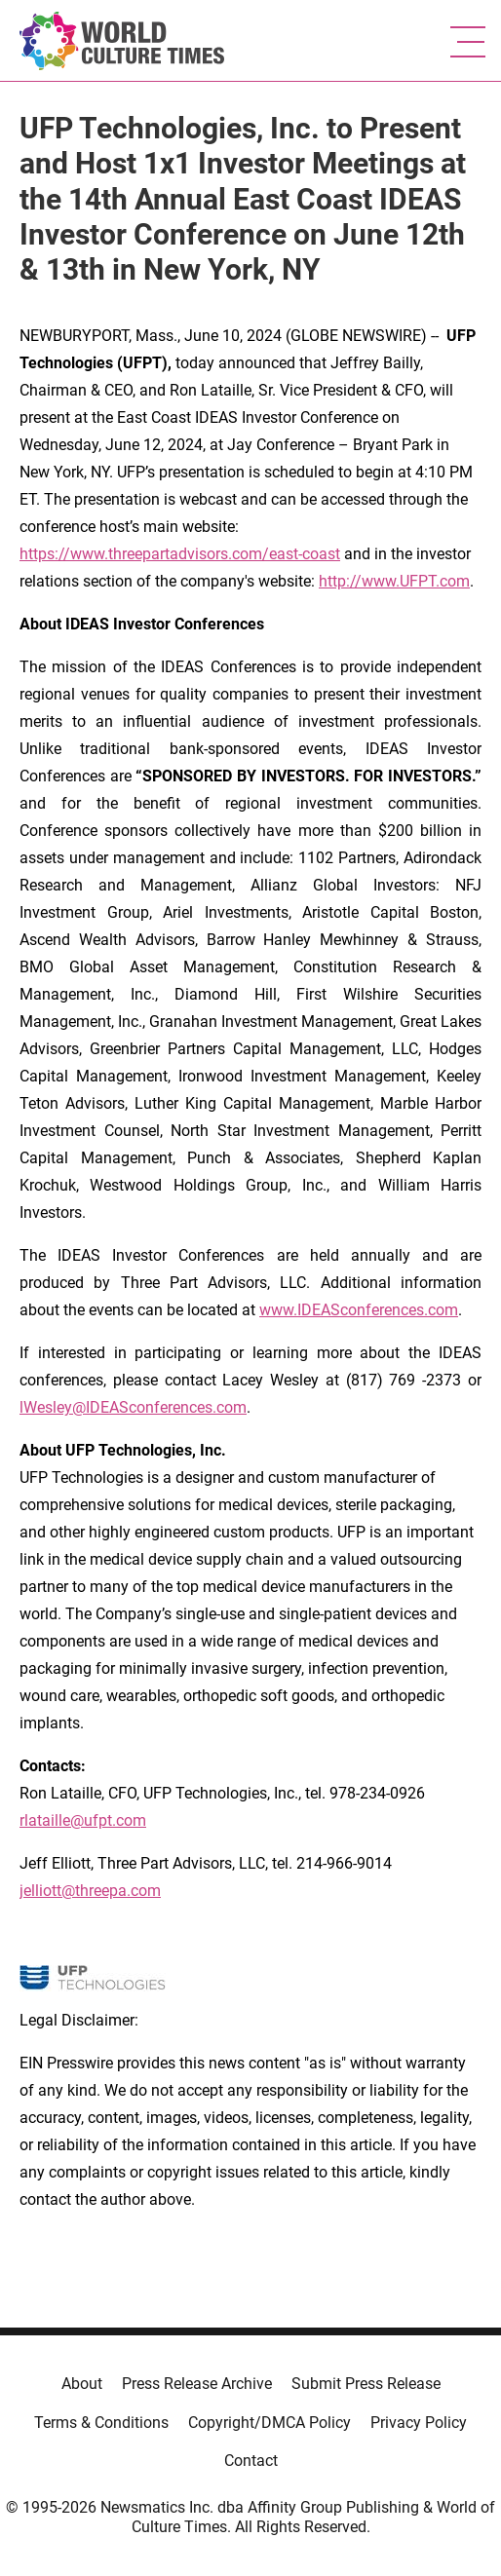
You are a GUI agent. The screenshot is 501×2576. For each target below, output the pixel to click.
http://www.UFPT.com (394, 581)
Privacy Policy (418, 2422)
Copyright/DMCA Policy (269, 2422)
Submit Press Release (366, 2383)
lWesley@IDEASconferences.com (133, 1407)
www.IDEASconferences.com (358, 1310)
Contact (251, 2460)
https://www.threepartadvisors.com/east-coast (179, 554)
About (81, 2383)
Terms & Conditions (101, 2422)
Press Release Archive (197, 2383)
